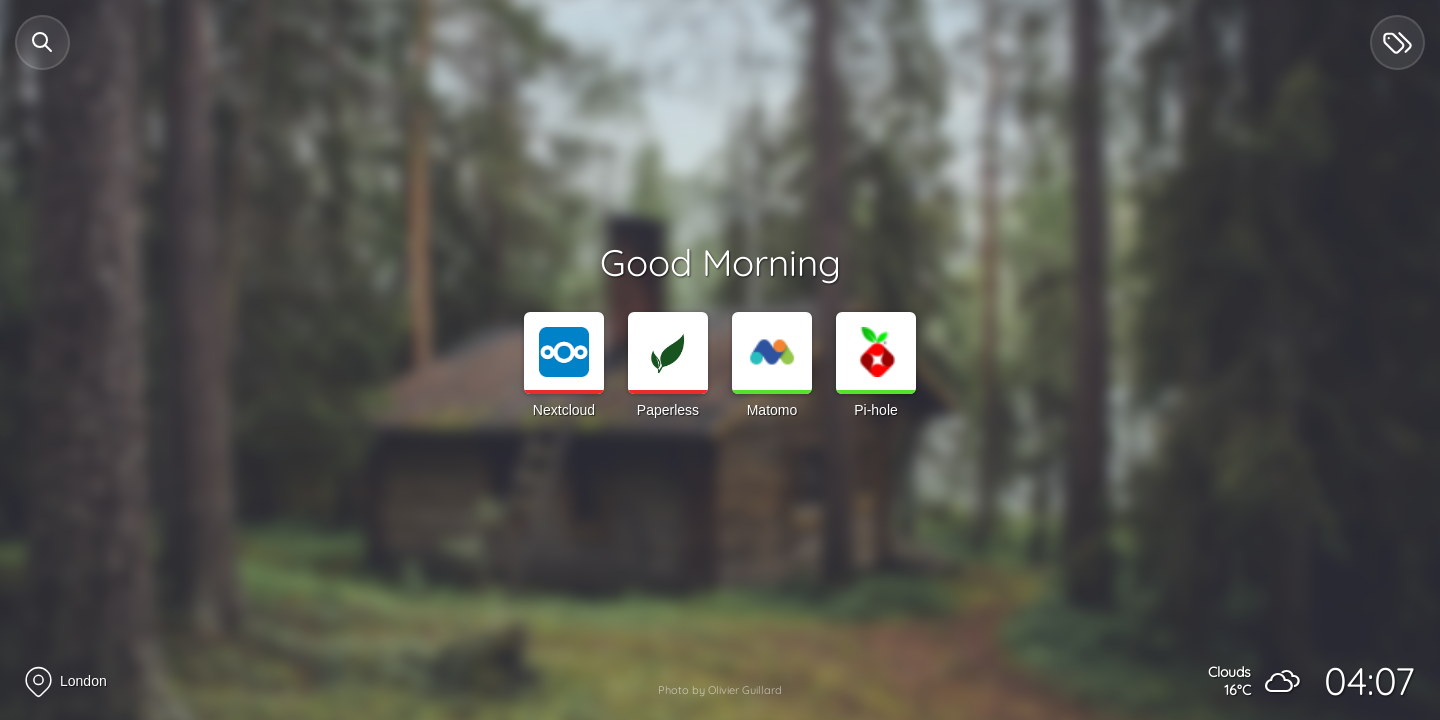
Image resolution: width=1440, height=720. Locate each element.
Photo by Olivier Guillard (720, 690)
